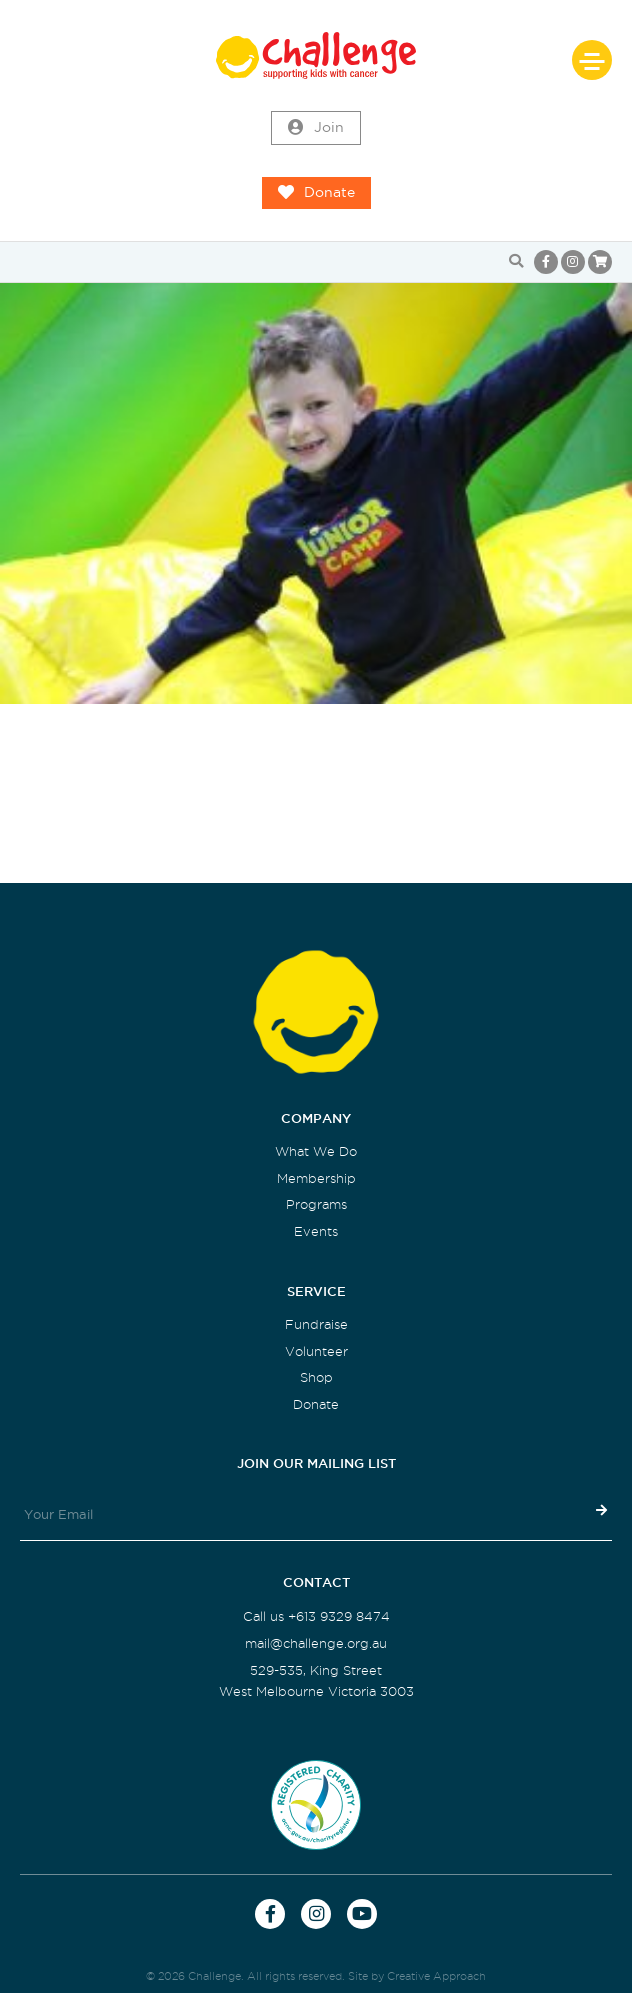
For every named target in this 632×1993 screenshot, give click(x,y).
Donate (316, 193)
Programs (316, 1204)
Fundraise (316, 1324)
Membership (316, 1178)
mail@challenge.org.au (316, 1643)
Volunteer (316, 1351)
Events (316, 1231)
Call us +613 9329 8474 (316, 1616)
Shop (316, 1377)
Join (316, 128)
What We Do (316, 1151)
